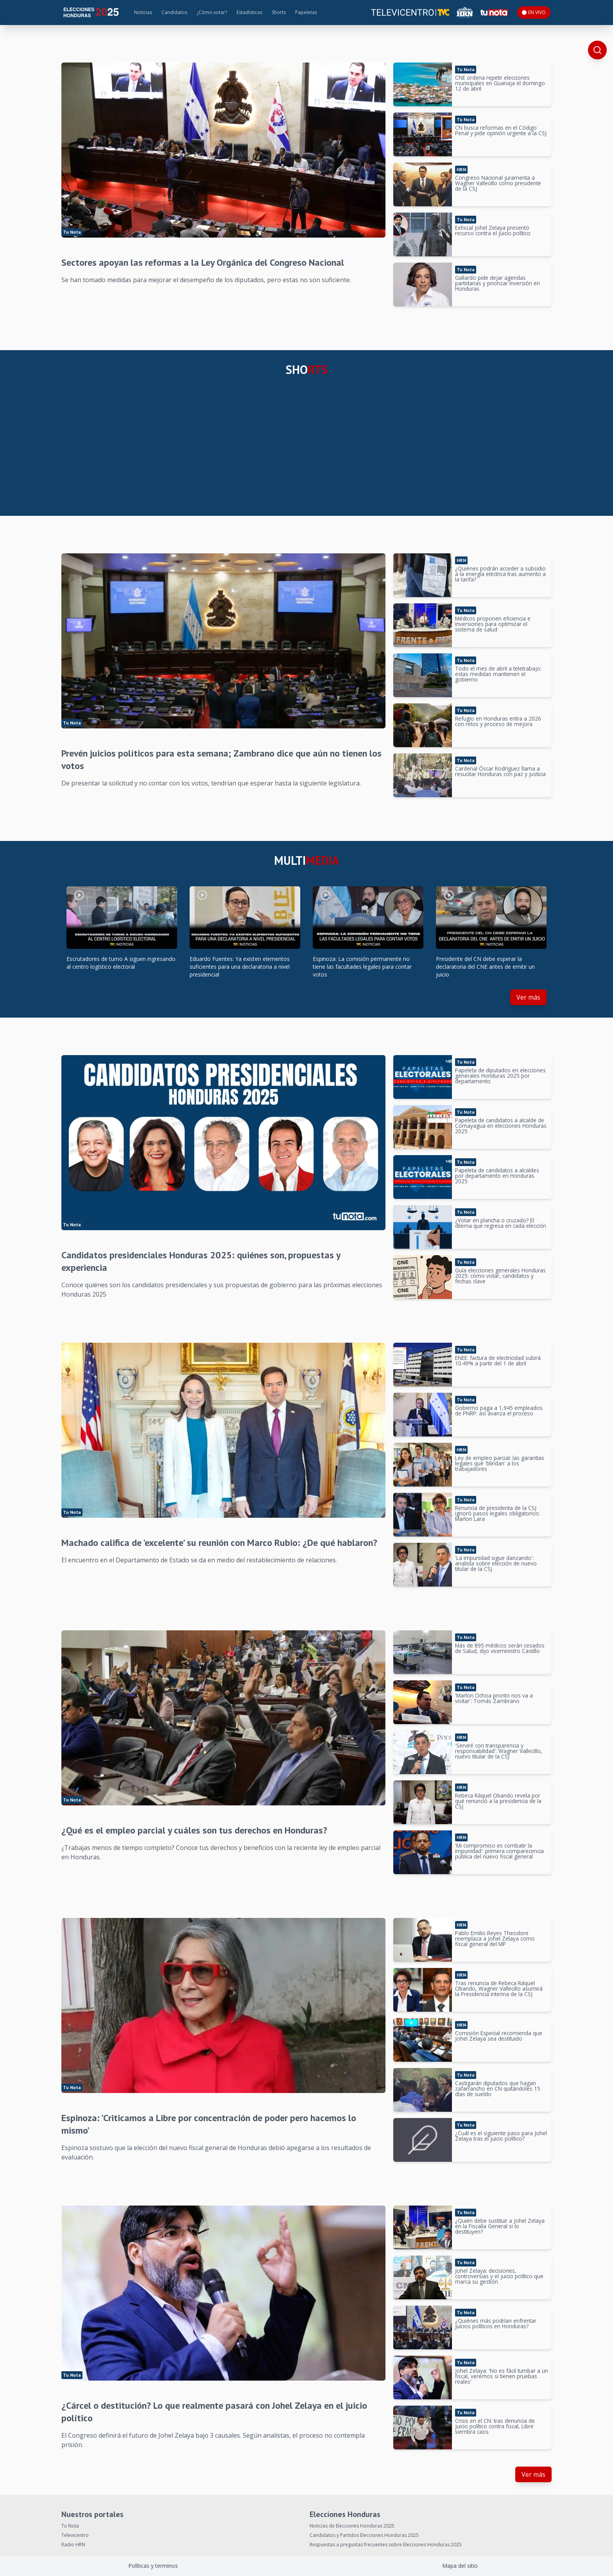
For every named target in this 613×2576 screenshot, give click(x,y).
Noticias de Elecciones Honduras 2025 (352, 2525)
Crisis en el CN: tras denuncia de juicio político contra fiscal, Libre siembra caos (495, 2426)
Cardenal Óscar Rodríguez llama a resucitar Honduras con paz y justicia (500, 771)
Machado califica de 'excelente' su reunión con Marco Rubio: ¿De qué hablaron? (219, 1543)
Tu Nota (70, 2525)
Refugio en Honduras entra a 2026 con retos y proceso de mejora (498, 721)
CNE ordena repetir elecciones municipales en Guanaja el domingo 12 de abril (500, 83)
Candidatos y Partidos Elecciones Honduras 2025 (364, 2535)
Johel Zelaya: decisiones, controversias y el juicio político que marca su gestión (499, 2276)
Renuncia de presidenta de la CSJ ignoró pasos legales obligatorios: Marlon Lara (497, 1513)
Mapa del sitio (460, 2565)
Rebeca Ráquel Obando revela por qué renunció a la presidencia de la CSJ (498, 1801)
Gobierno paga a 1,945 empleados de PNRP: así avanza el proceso (499, 1410)
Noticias (143, 12)
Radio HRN (73, 2544)
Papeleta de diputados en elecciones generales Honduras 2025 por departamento (500, 1075)
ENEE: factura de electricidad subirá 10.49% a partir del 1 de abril (498, 1360)
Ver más (528, 997)
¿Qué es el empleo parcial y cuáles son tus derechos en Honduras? (194, 1830)
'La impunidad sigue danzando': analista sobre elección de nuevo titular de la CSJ (496, 1563)
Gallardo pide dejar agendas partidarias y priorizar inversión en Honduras (497, 283)
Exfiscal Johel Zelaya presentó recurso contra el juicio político (493, 230)
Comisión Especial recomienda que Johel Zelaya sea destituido (498, 2035)
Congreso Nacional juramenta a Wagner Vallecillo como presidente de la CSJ (498, 183)
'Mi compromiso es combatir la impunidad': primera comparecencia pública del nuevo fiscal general (499, 1851)
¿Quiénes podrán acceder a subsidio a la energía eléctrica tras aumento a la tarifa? (500, 574)
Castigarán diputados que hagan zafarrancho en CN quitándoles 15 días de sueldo (497, 2088)
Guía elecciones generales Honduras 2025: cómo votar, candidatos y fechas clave (500, 1276)
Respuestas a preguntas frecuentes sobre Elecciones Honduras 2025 (386, 2544)
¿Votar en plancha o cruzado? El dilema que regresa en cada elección (500, 1222)
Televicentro (75, 2535)
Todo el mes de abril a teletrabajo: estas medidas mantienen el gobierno (498, 674)
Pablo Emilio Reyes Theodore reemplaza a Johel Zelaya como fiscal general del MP (495, 1938)
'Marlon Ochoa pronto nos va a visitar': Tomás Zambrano (494, 1698)
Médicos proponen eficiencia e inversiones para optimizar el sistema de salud (493, 624)
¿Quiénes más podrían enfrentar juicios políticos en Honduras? (495, 2323)
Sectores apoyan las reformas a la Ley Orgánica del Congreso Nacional (202, 262)
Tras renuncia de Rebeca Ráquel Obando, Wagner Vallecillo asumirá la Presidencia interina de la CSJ (499, 1988)
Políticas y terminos (153, 2565)
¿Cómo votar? (212, 12)
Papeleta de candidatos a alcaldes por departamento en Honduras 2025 (497, 1175)
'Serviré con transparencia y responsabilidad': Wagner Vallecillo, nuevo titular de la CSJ (498, 1751)
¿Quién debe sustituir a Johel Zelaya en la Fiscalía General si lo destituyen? (500, 2226)
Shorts (279, 12)
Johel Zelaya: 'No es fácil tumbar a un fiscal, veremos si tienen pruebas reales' (501, 2376)
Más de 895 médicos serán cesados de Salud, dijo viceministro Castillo (500, 1648)
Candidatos (174, 12)
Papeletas (306, 12)
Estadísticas (249, 12)
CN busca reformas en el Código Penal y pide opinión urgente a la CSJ (501, 130)
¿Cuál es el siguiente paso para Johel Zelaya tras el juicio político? (501, 2135)
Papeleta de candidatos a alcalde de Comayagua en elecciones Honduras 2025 (501, 1125)
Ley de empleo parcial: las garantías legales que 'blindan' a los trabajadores (499, 1463)
